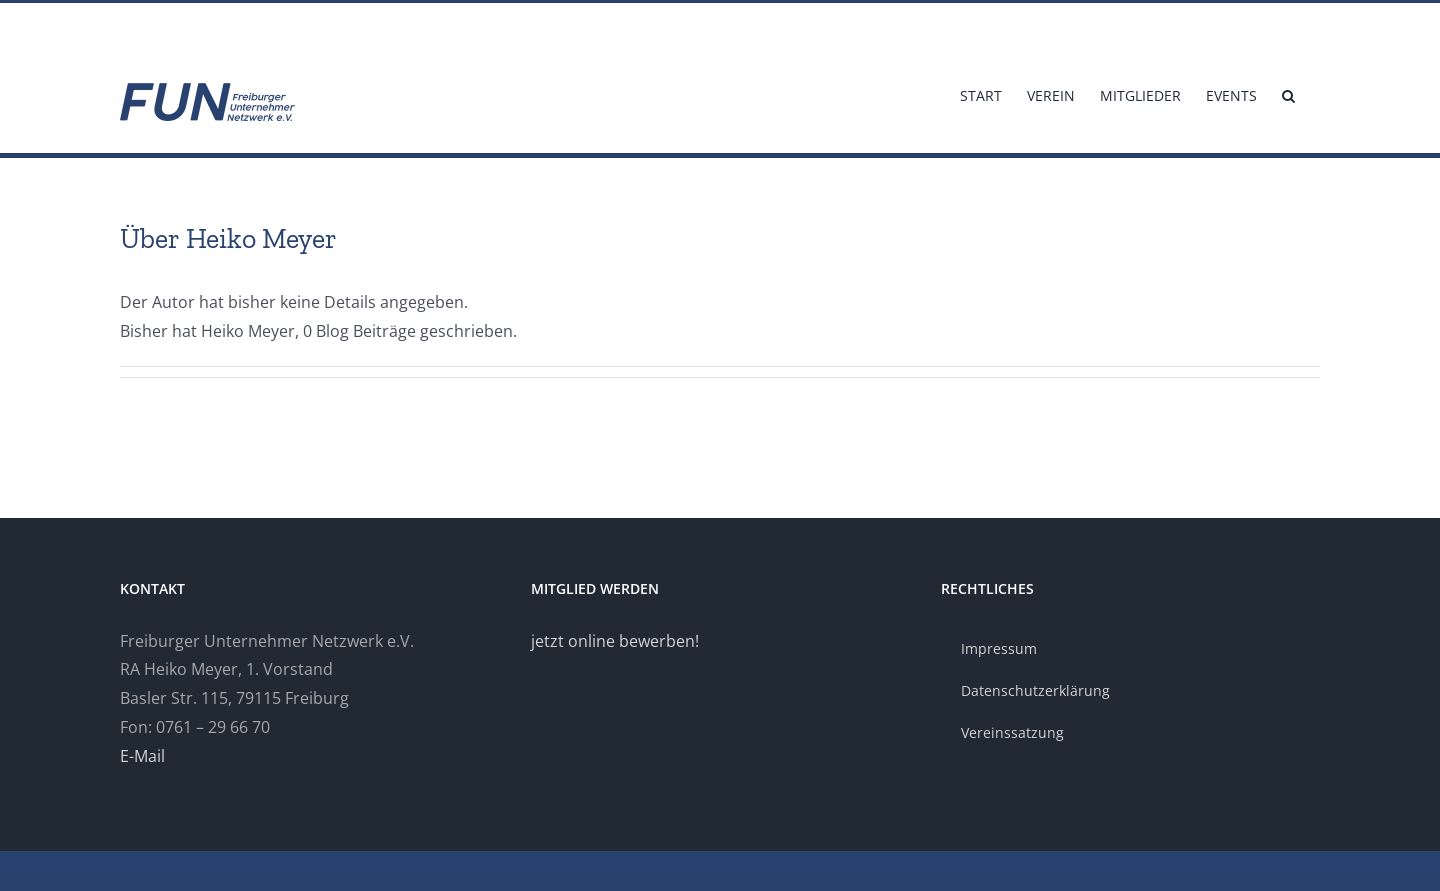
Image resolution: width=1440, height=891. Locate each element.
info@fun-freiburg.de (178, 26)
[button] (1288, 94)
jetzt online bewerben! (615, 641)
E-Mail (142, 756)
